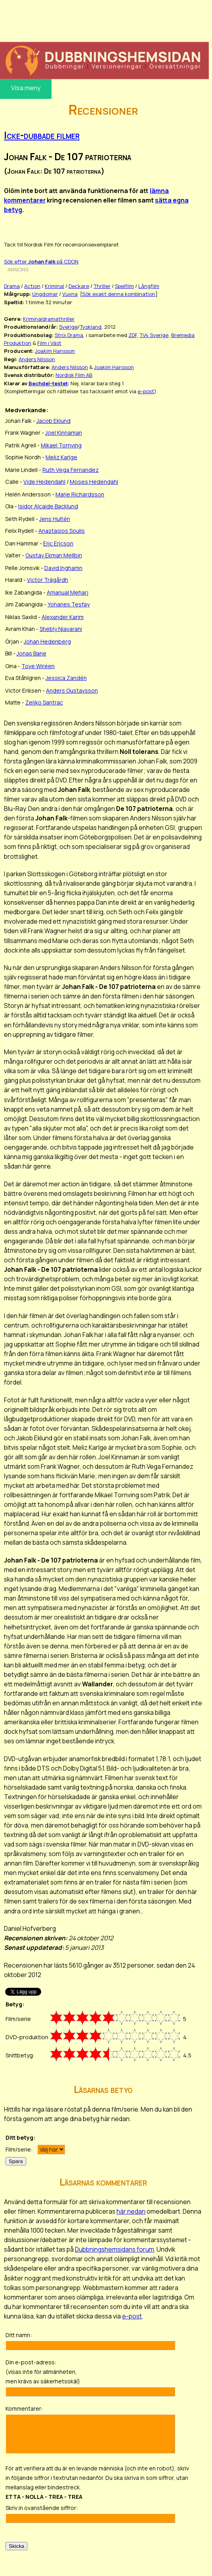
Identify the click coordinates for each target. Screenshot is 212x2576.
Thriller (102, 286)
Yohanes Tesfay (69, 604)
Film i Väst (49, 343)
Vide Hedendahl (44, 481)
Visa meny (25, 87)
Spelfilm (124, 286)
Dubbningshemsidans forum (114, 2249)
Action (32, 286)
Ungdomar (45, 293)
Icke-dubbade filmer (42, 135)
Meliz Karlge (61, 457)
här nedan (131, 2211)
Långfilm (148, 286)
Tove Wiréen (38, 666)
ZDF (132, 335)
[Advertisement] (104, 20)
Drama (12, 286)
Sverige (68, 326)
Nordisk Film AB (73, 375)
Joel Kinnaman (63, 432)
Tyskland (90, 326)
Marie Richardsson (79, 494)
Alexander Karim (63, 617)
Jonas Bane (31, 653)
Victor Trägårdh (47, 579)
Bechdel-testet (48, 383)
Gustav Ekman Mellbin (53, 555)
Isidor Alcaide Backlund (48, 506)
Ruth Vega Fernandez (70, 470)
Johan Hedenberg (47, 641)
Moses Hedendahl (94, 481)
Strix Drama (69, 335)
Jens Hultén (54, 519)
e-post (146, 391)
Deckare (79, 286)
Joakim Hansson (55, 350)
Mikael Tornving (61, 445)
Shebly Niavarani (61, 629)
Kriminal (54, 286)
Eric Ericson (58, 543)
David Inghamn (63, 568)
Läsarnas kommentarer (103, 2181)
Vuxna (70, 293)
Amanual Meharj (67, 592)
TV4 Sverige (153, 335)
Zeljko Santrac (44, 702)
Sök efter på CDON (41, 261)
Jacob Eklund (53, 420)
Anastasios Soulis (61, 530)
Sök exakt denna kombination (118, 293)
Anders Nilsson (37, 359)
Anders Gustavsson (72, 690)
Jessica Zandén (66, 678)
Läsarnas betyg (103, 2089)
